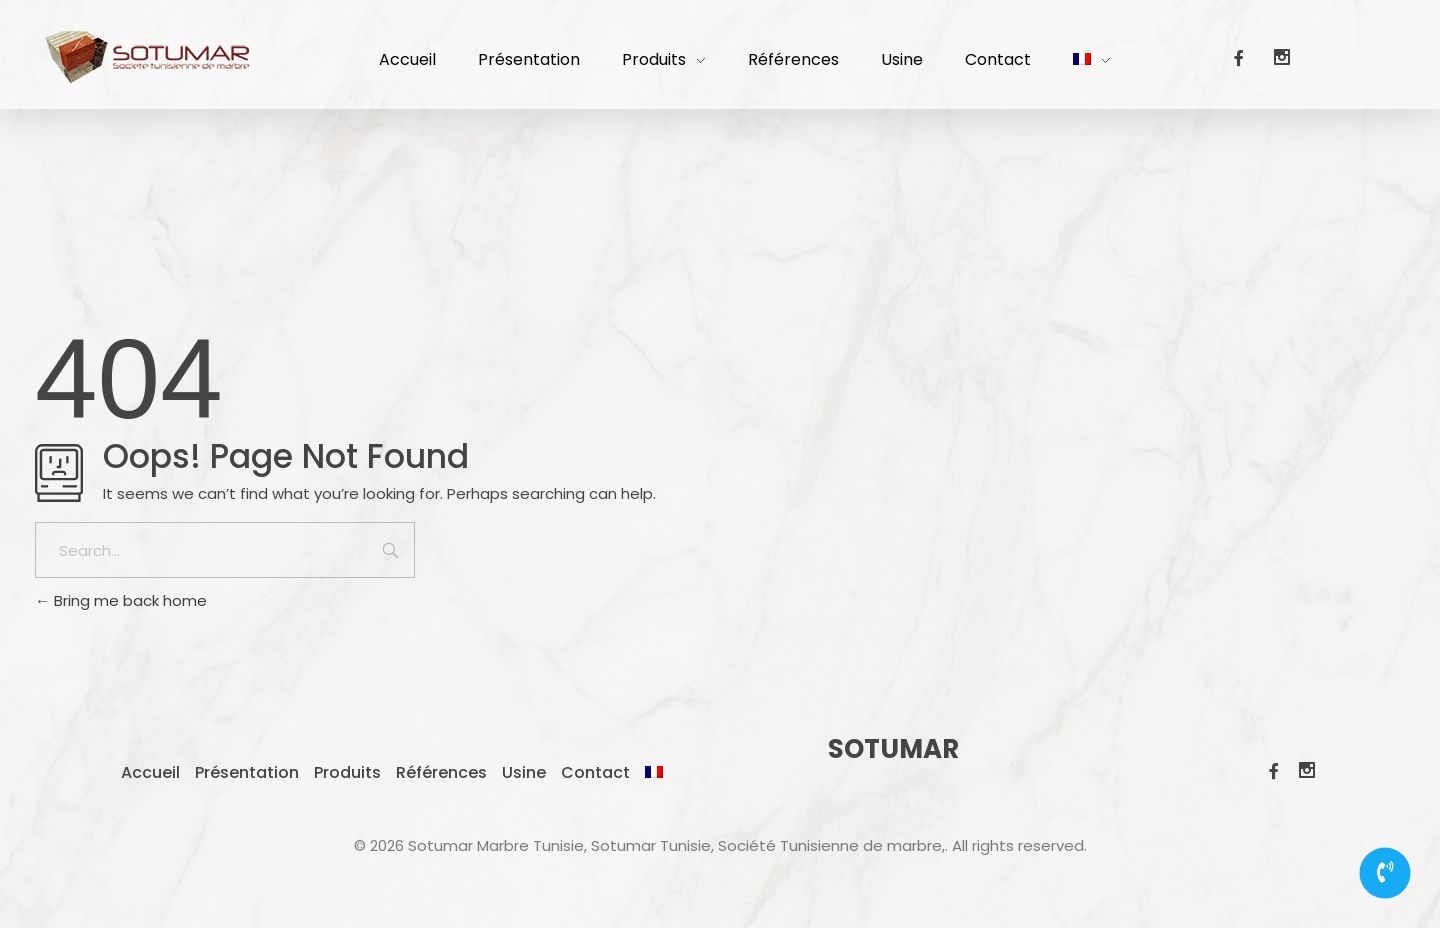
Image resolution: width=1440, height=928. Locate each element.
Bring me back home (121, 600)
